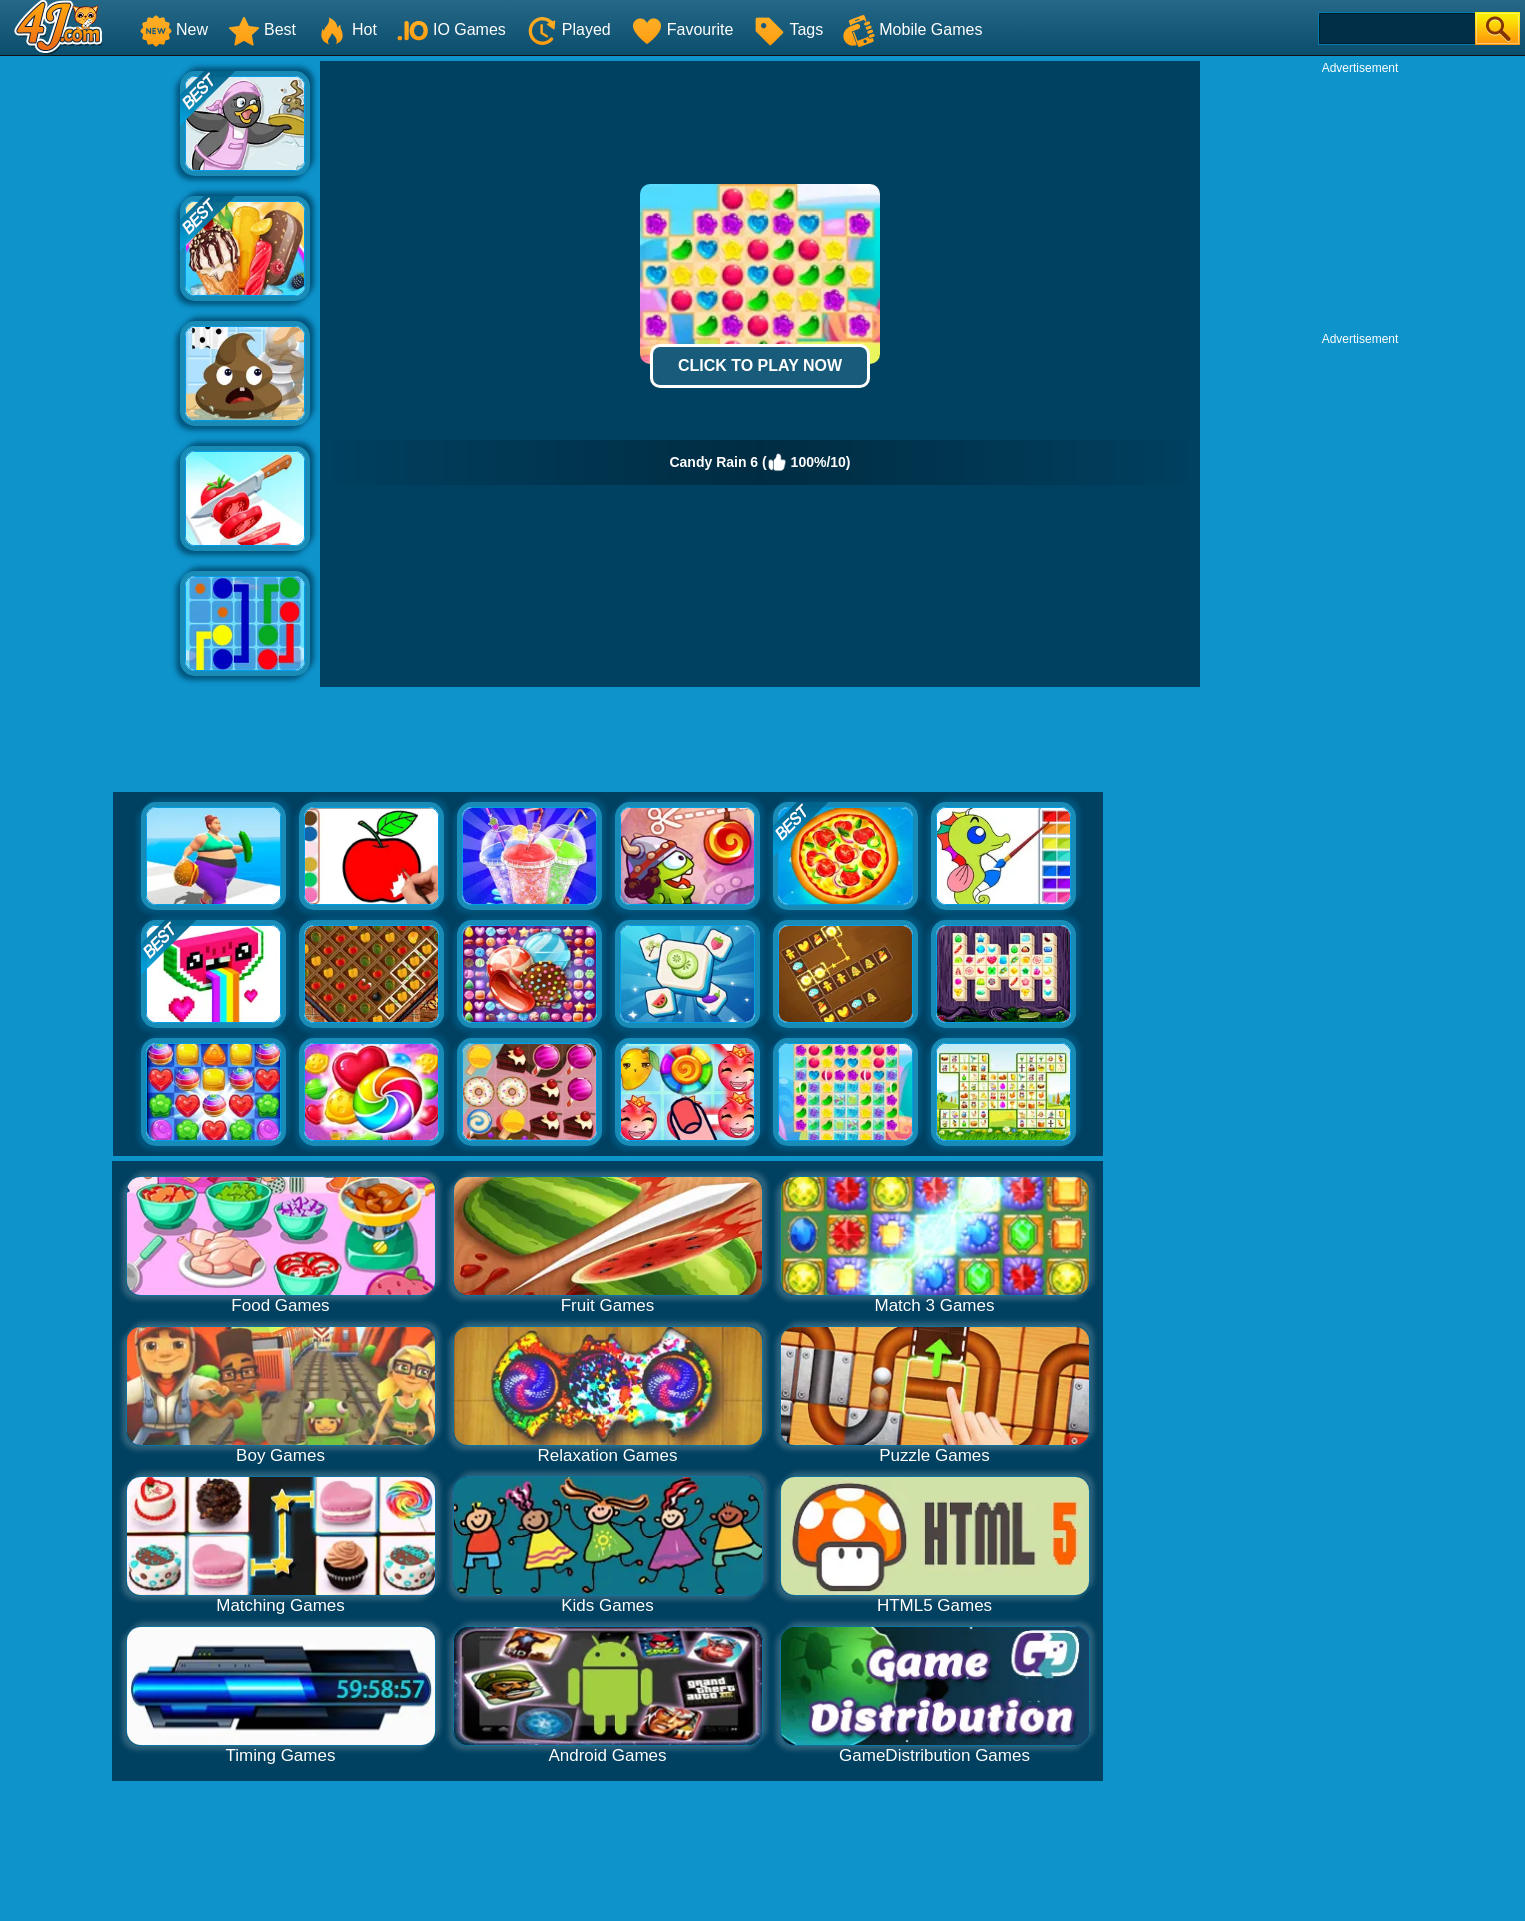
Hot (346, 29)
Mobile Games (912, 29)
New (174, 29)
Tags (788, 29)
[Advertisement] (90, 361)
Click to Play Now (760, 365)
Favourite (682, 29)
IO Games (451, 29)
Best (262, 29)
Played (568, 29)
